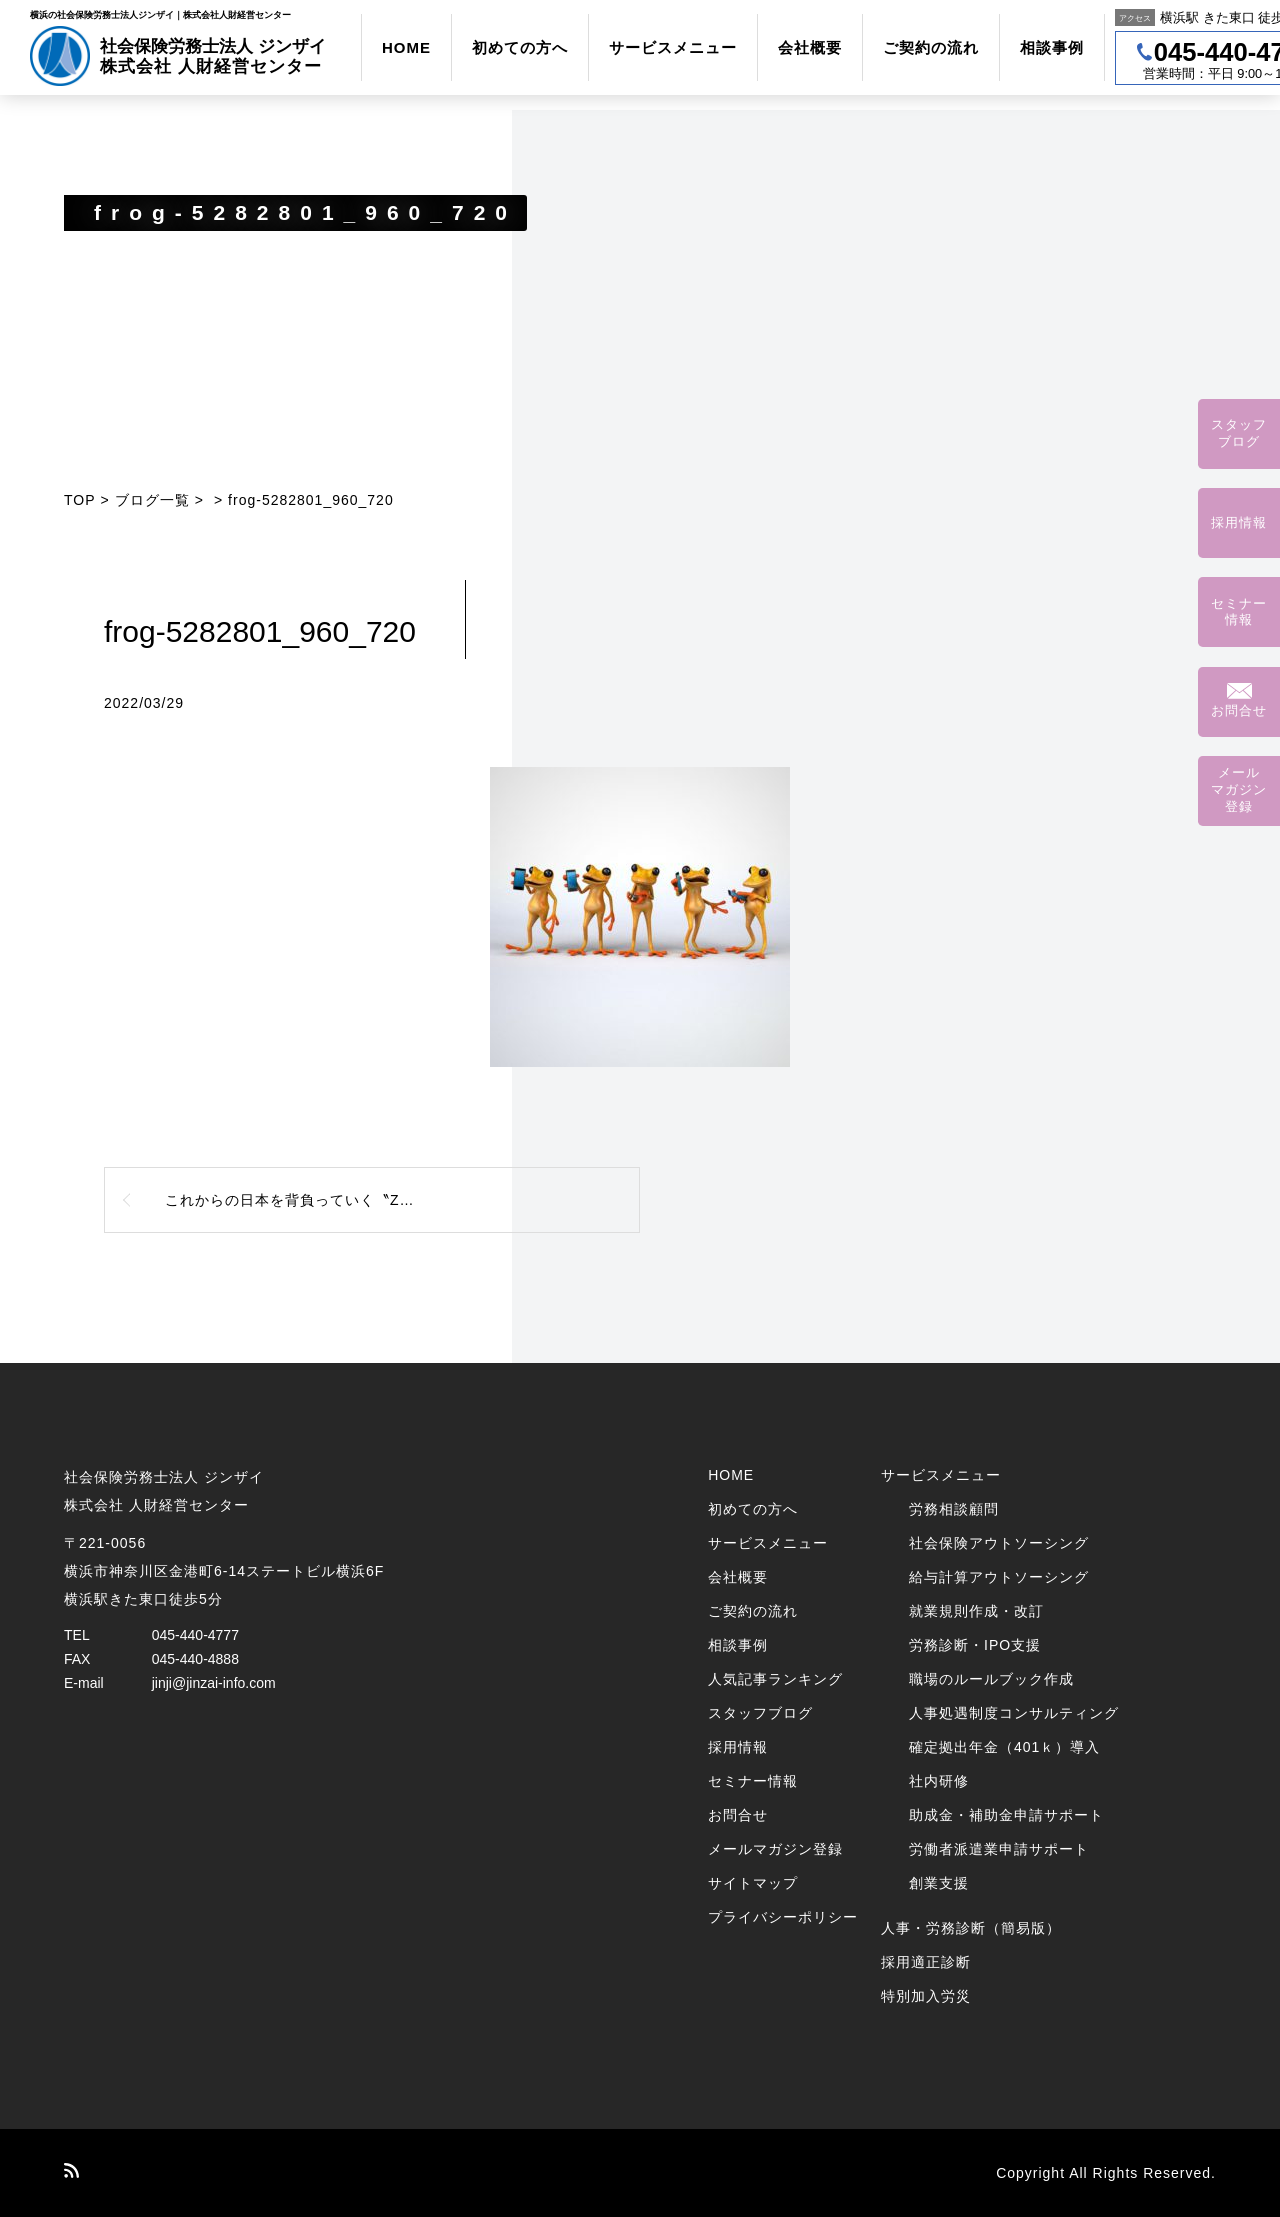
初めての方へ (520, 47)
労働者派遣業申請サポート (999, 1849)
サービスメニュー (673, 47)
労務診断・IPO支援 (975, 1645)
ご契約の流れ (931, 47)
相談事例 (1052, 47)
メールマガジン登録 (775, 1849)
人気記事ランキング (775, 1679)
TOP (80, 500)
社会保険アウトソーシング (999, 1543)
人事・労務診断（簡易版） (971, 1928)
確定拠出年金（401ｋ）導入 (1004, 1747)
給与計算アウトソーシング (999, 1577)
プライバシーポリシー (783, 1917)
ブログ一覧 (152, 500)
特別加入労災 (926, 1996)
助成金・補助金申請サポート (1006, 1815)
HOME (406, 47)
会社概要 (810, 47)
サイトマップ (753, 1883)
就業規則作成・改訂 (976, 1611)
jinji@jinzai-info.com (214, 1683)
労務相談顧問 (954, 1509)
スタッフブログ (760, 1713)
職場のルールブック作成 (991, 1679)
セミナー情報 (753, 1781)
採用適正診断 (926, 1962)
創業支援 (939, 1883)
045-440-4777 (195, 1635)
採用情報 (738, 1747)
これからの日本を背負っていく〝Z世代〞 (305, 1200)
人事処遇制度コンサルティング (1014, 1713)
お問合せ (738, 1815)
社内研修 (939, 1781)
